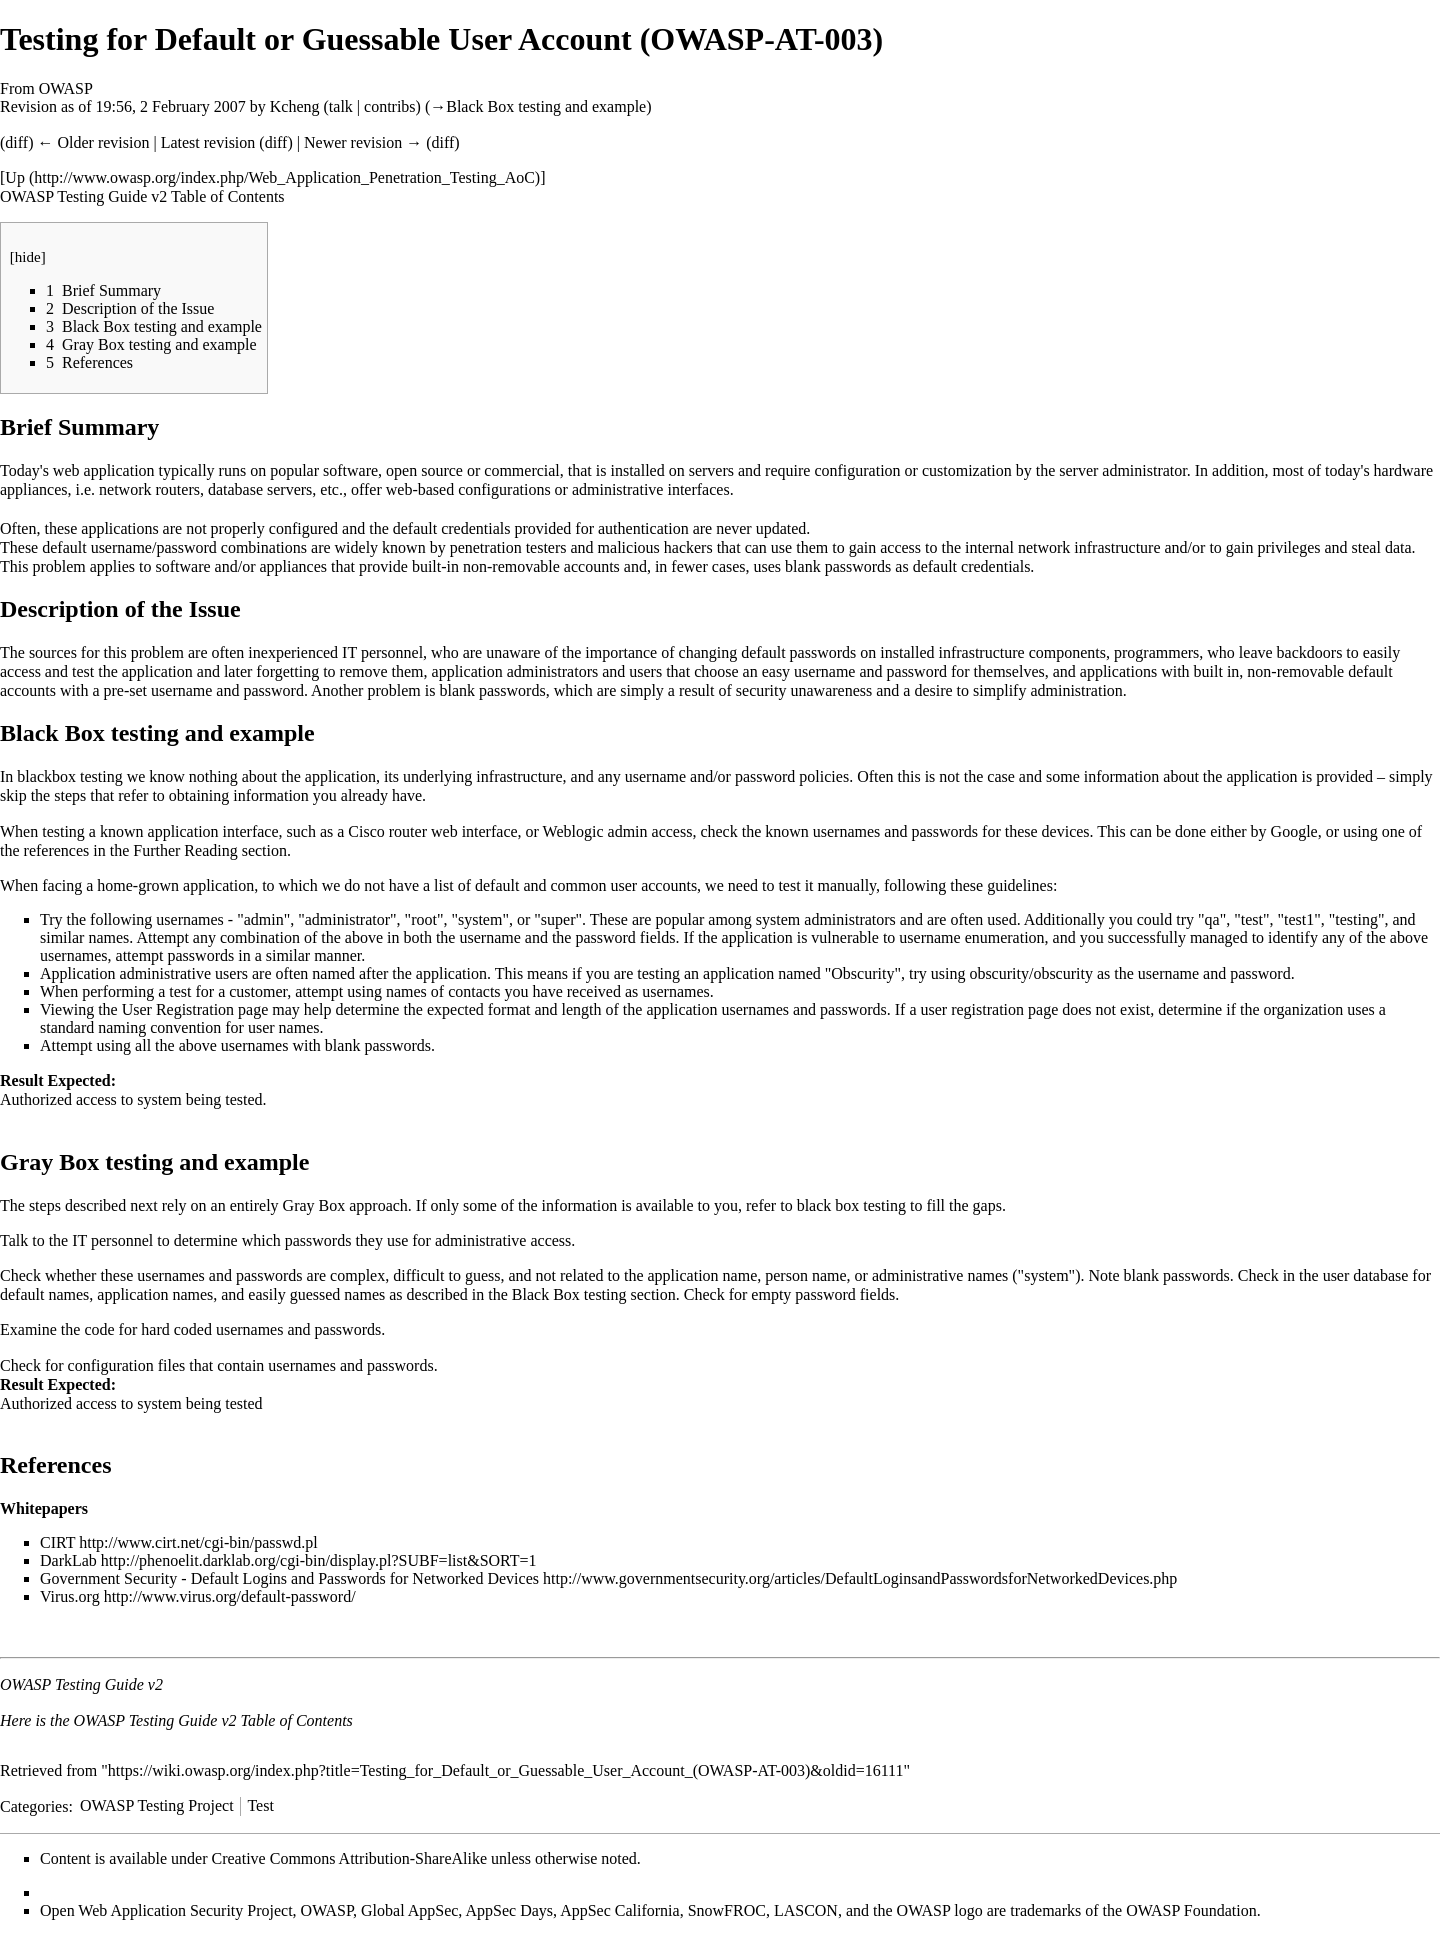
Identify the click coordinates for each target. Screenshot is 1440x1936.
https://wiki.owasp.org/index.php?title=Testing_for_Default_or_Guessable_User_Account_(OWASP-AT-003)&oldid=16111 (506, 1770)
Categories (34, 1805)
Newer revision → (363, 142)
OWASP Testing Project (157, 1805)
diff (16, 142)
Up (15, 177)
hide (28, 257)
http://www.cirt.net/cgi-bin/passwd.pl (198, 1542)
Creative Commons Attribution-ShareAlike (350, 1858)
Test (260, 1805)
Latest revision (208, 142)
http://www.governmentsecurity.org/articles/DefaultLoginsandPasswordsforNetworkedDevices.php (860, 1578)
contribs (390, 106)
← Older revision (93, 142)
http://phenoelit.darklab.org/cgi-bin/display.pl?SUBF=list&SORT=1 (319, 1560)
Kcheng (295, 106)
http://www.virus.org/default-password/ (230, 1596)
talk (341, 106)
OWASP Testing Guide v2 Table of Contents (142, 196)
